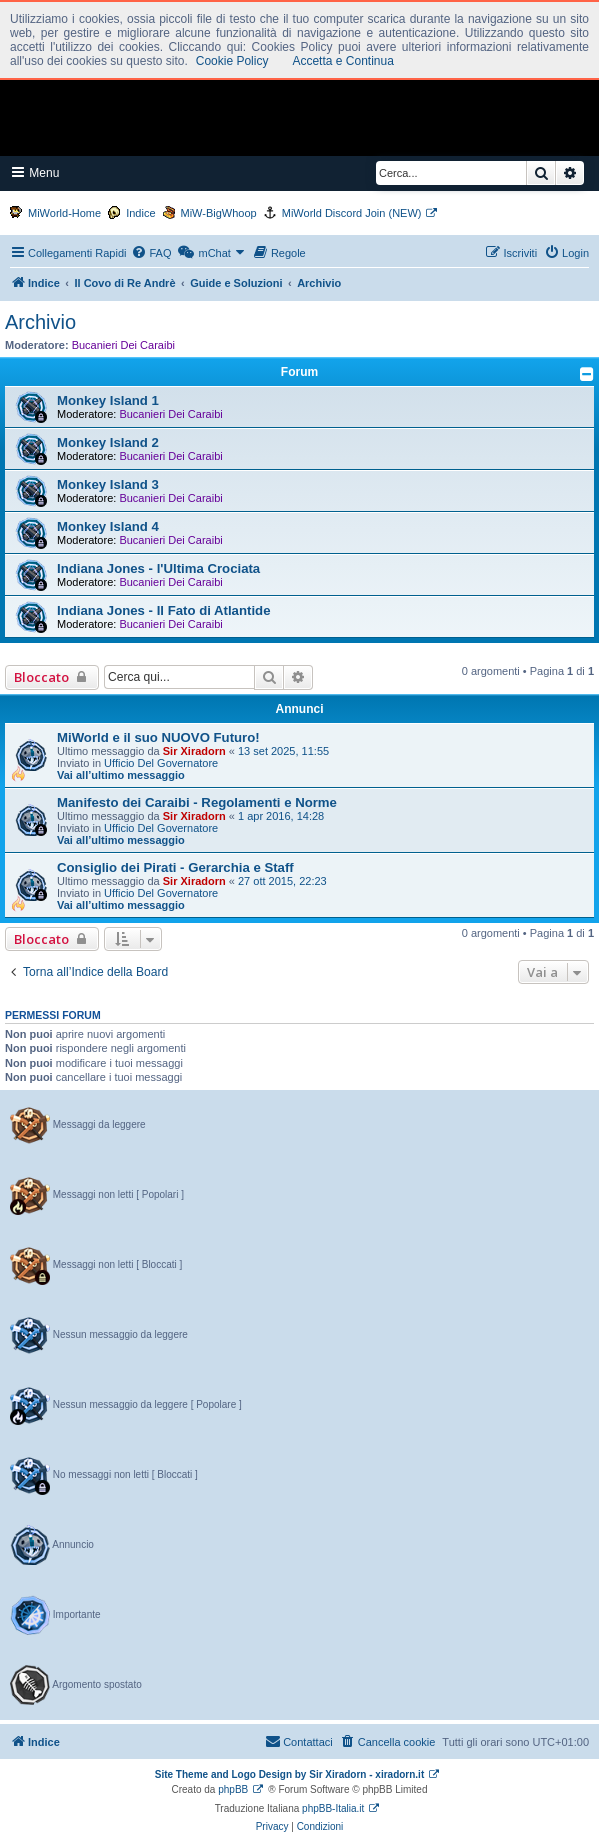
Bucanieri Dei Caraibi (123, 345)
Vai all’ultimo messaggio (121, 775)
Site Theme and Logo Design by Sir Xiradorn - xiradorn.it (289, 1774)
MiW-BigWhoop (219, 213)
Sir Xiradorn (194, 751)
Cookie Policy (232, 61)
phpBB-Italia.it (333, 1808)
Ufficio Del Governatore (161, 763)
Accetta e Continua (342, 61)
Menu (35, 172)
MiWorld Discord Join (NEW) (352, 213)
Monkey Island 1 (108, 400)
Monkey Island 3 (108, 484)
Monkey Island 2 (108, 442)
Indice (140, 213)
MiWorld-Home (64, 213)
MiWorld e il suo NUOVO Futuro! (158, 737)
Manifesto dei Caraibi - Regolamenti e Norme (197, 802)
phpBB (233, 1789)
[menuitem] (151, 253)
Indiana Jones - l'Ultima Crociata (158, 568)
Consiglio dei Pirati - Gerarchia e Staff (175, 867)
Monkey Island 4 (108, 526)
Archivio (40, 322)
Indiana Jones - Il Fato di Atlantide (163, 610)
